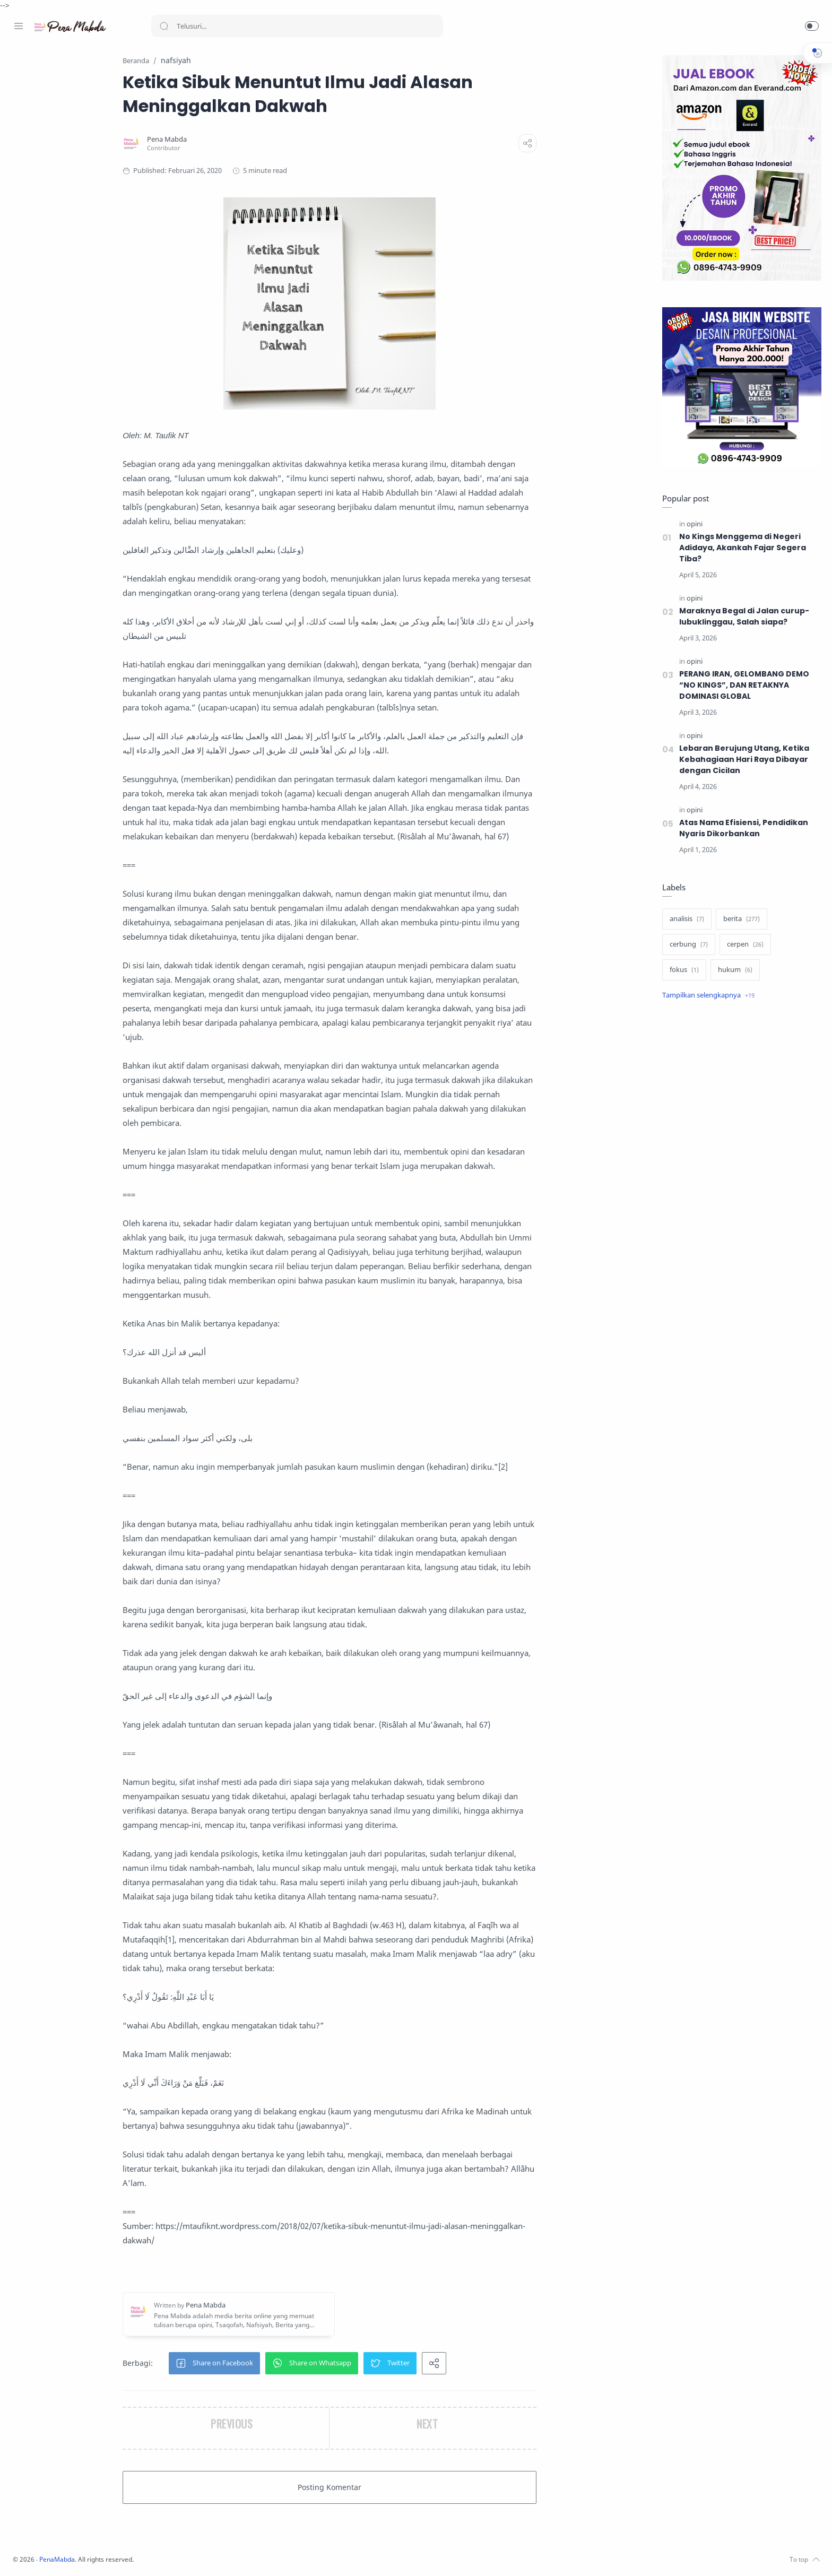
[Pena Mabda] (235, 139)
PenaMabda (197, 2559)
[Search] (297, 26)
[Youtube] (66, 2554)
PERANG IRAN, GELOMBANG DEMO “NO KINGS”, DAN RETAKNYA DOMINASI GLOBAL (743, 685)
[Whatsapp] (82, 2554)
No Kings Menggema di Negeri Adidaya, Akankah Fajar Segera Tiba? (741, 548)
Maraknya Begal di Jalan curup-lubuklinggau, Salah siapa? (742, 617)
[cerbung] (686, 945)
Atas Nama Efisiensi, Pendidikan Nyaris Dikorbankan (741, 828)
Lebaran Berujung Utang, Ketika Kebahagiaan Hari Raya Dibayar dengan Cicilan (742, 759)
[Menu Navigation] (18, 26)
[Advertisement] (739, 1187)
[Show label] (706, 996)
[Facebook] (18, 2554)
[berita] (739, 919)
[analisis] (684, 919)
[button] (812, 26)
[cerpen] (742, 945)
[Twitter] (50, 2554)
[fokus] (682, 970)
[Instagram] (34, 2554)
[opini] (692, 524)
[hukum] (732, 970)
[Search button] (164, 26)
